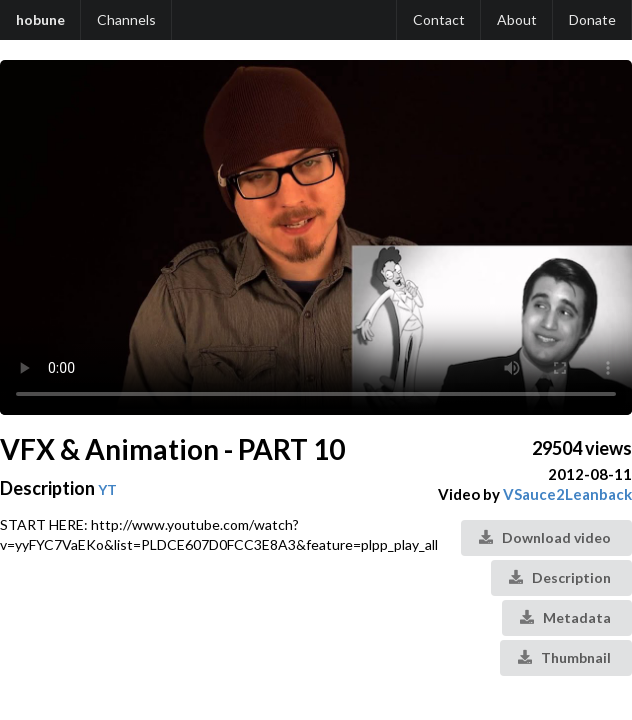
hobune (40, 19)
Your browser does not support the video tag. (316, 238)
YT (107, 489)
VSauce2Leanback (567, 494)
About (517, 19)
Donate (592, 19)
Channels (126, 19)
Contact (439, 19)
